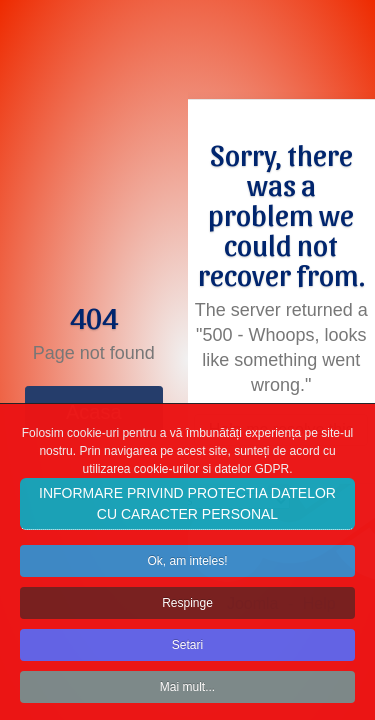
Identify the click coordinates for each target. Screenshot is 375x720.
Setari (187, 653)
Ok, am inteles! (187, 569)
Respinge (187, 611)
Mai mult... (187, 695)
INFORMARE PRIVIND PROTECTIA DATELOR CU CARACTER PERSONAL (187, 511)
